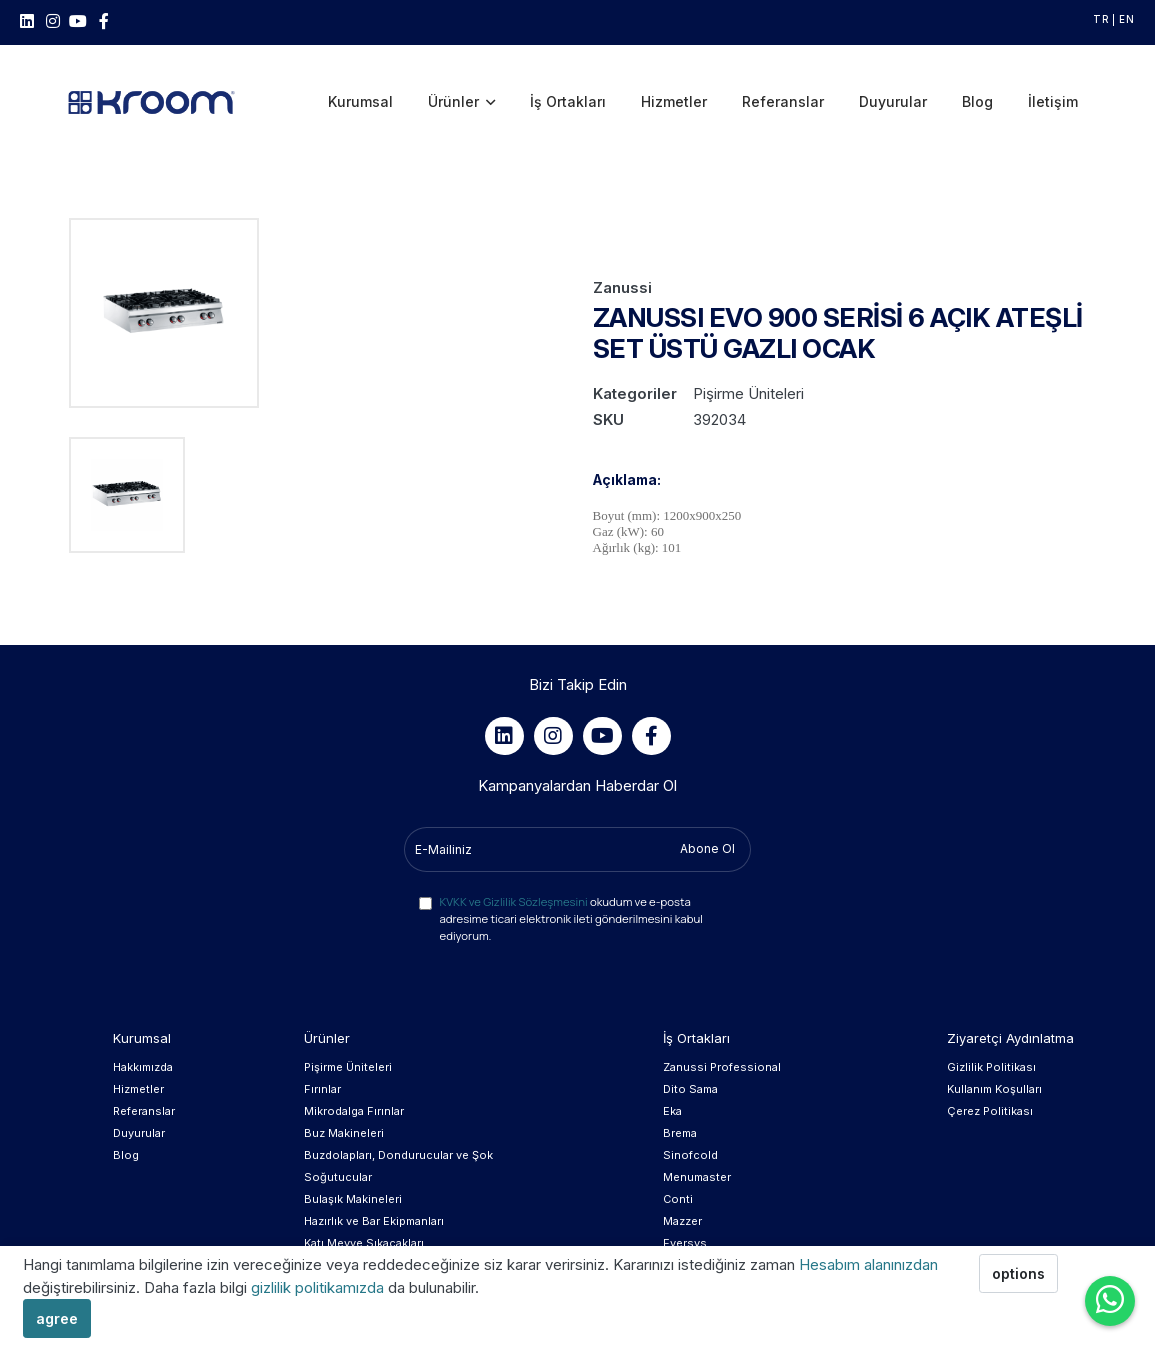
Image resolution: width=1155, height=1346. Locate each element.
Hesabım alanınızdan (868, 1264)
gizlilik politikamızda (319, 1287)
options (1018, 1273)
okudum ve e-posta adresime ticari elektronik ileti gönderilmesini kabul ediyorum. (570, 891)
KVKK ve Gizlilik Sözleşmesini (513, 874)
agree (57, 1318)
